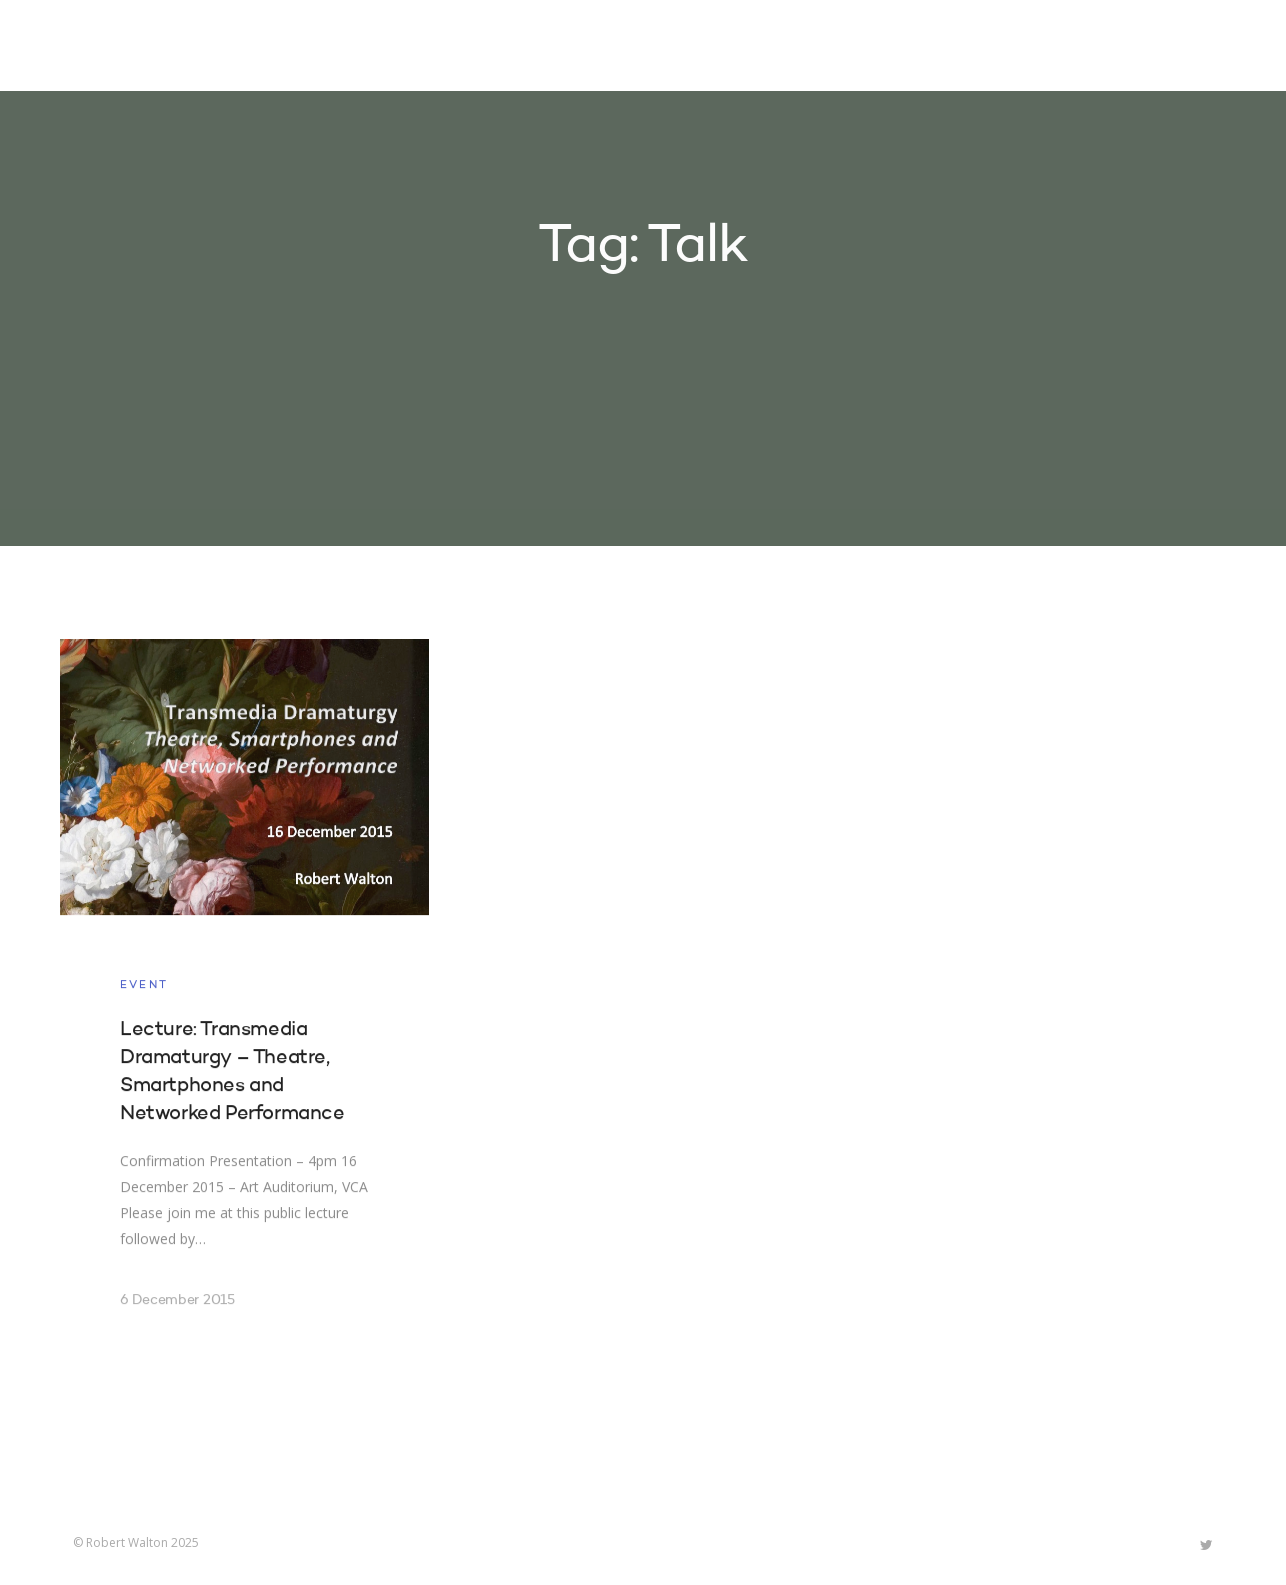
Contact (1047, 48)
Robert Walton (119, 45)
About (953, 48)
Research (855, 48)
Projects (744, 48)
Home (651, 48)
